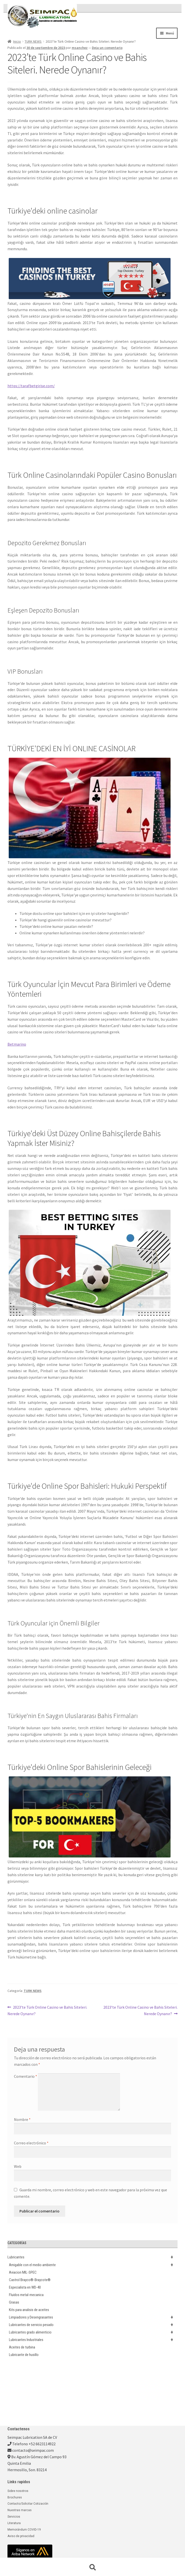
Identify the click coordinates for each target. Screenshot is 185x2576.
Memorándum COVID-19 (24, 2529)
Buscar (92, 2567)
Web (17, 2166)
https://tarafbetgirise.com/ (31, 385)
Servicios (13, 2516)
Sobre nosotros (17, 2491)
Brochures (14, 2497)
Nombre (22, 2119)
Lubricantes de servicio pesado (93, 2325)
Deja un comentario (107, 47)
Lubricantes (92, 2257)
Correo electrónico (31, 2142)
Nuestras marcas (19, 2510)
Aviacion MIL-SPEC (23, 2272)
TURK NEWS (33, 41)
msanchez (80, 47)
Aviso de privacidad (20, 2536)
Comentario (25, 2076)
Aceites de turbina (22, 2347)
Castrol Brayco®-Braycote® (30, 2280)
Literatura (14, 2523)
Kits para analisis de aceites (29, 2310)
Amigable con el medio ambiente (93, 2265)
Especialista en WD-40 (25, 2287)
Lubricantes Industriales (93, 2339)
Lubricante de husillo (24, 2354)
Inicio (17, 41)
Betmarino (16, 1044)
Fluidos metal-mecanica (26, 2295)
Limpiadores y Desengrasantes (93, 2317)
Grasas (14, 2302)
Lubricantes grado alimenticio (93, 2332)
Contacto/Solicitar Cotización (27, 2503)
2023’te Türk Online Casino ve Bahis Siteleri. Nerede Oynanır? (47, 2010)
